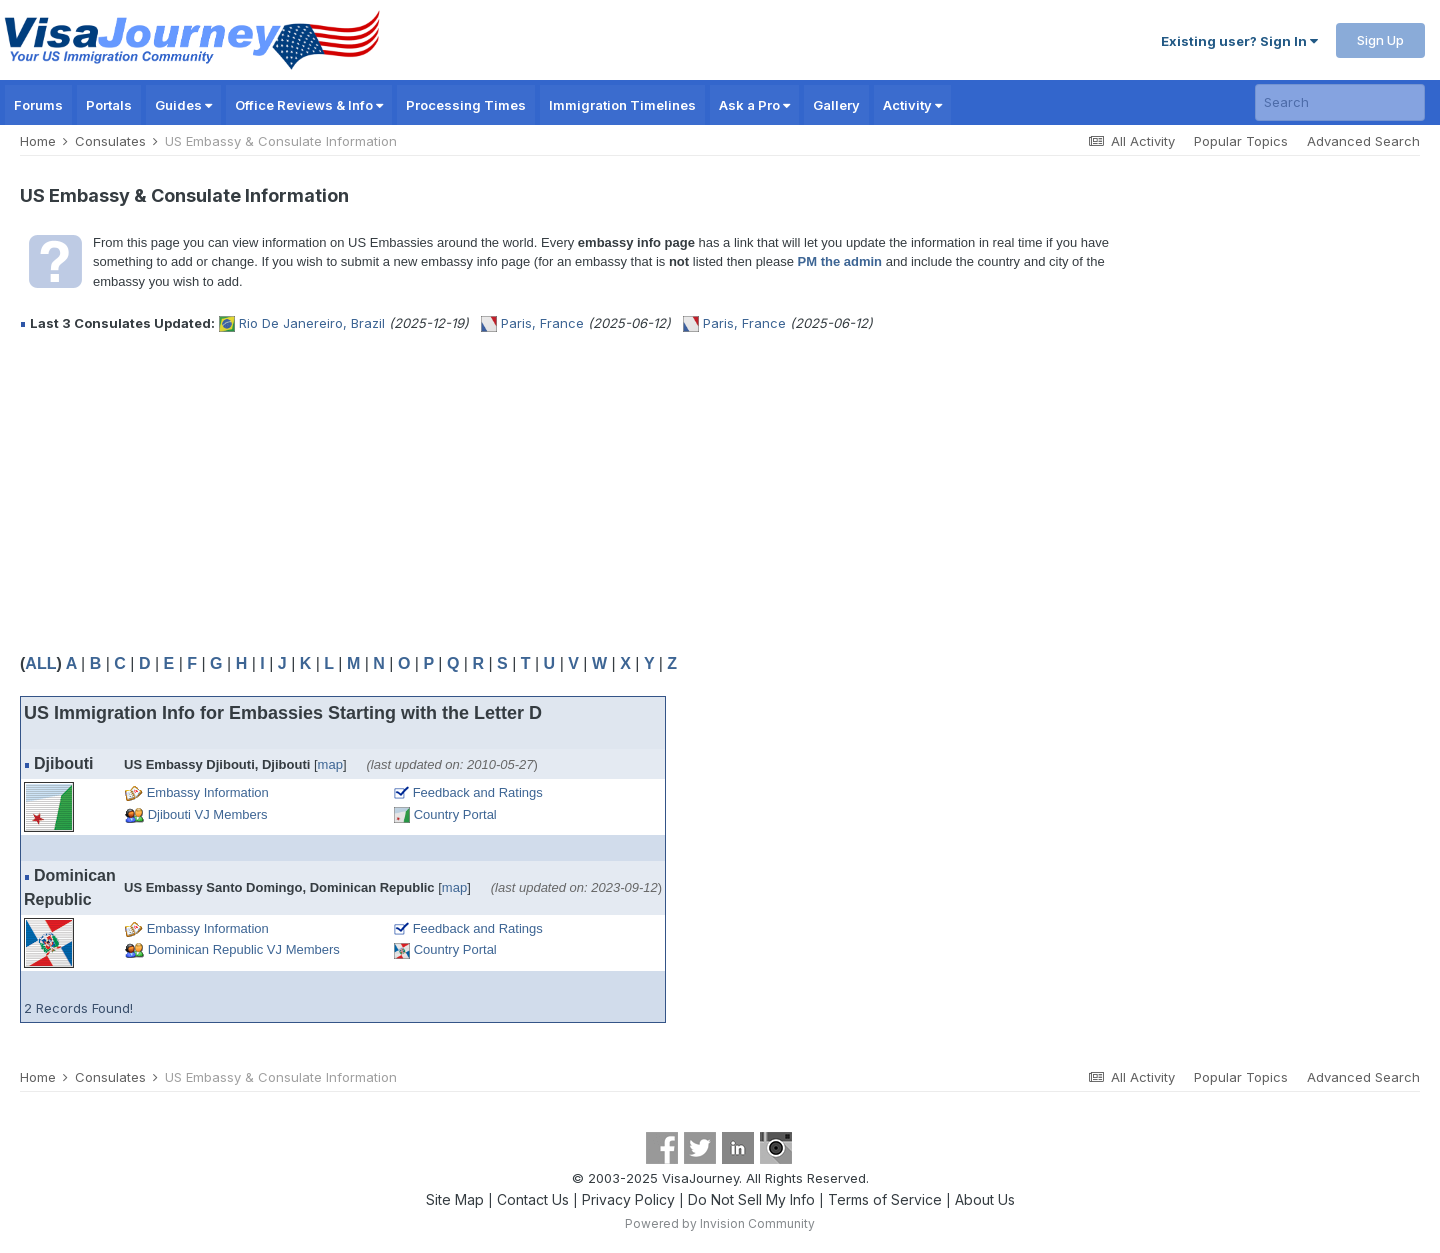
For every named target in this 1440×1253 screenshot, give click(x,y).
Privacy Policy (628, 1199)
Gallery (836, 105)
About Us (985, 1199)
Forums (38, 105)
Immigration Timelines (622, 105)
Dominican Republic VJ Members (244, 949)
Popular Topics (1241, 141)
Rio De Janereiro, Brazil (312, 323)
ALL (40, 663)
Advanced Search (1363, 141)
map (330, 764)
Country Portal (455, 814)
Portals (109, 105)
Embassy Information (208, 792)
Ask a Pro (754, 105)
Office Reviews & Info (309, 105)
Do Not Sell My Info (751, 1199)
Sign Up (1380, 40)
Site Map (455, 1199)
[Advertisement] (384, 493)
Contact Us (533, 1199)
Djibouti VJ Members (208, 814)
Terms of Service (885, 1199)
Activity (912, 105)
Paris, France (542, 323)
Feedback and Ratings (478, 792)
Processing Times (466, 105)
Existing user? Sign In (1239, 41)
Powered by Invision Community (720, 1223)
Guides (183, 105)
